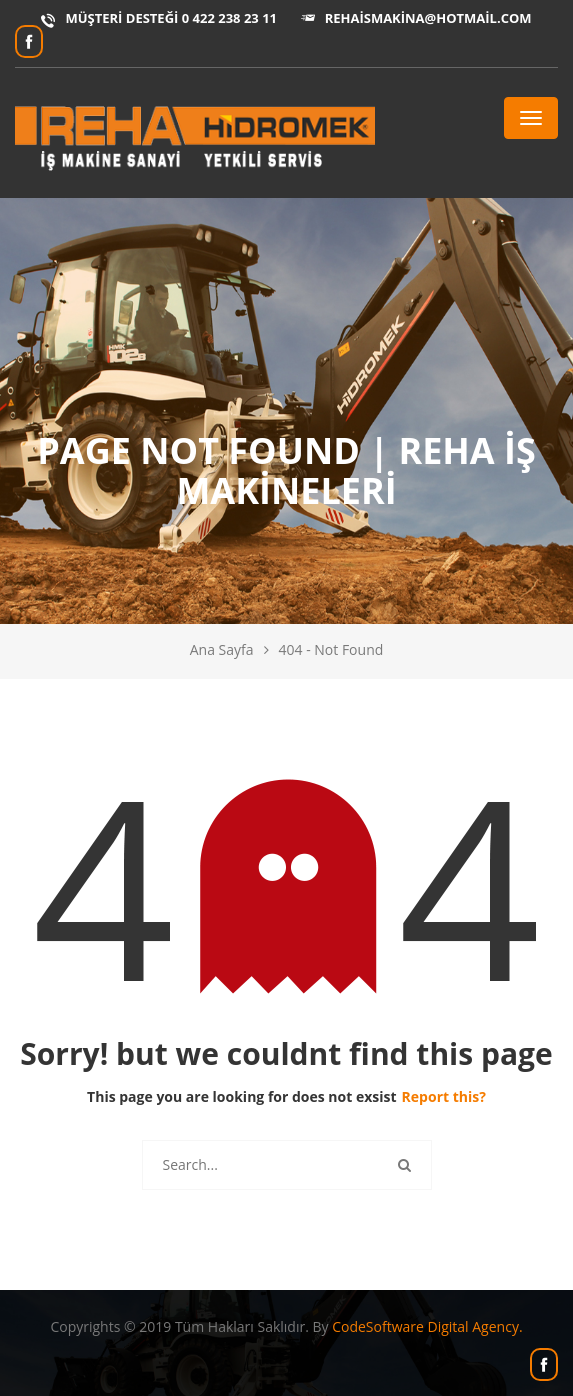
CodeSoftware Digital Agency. (427, 1326)
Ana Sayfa (222, 649)
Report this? (444, 1096)
